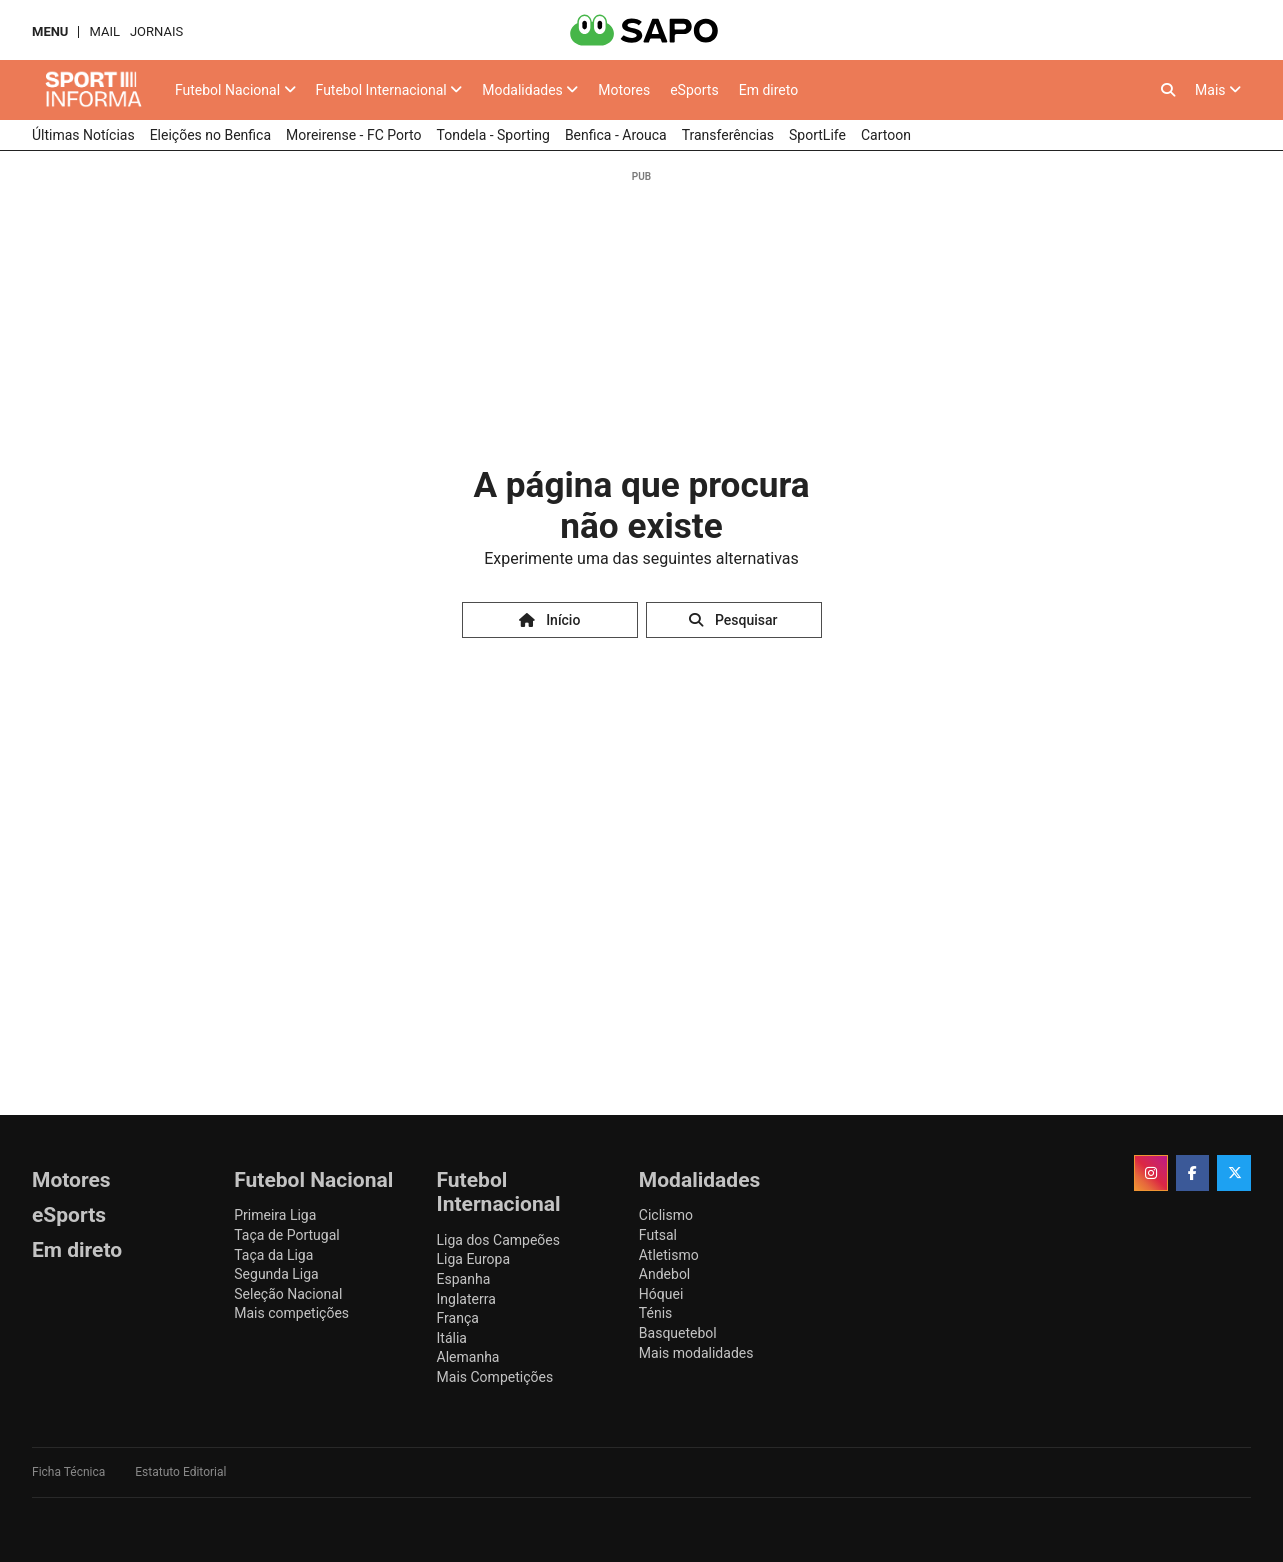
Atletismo (669, 1255)
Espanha (464, 1279)
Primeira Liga (275, 1215)
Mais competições (291, 1313)
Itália (452, 1338)
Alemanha (468, 1357)
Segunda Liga (276, 1274)
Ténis (655, 1313)
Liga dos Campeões (498, 1240)
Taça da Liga (273, 1255)
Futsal (658, 1235)
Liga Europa (474, 1259)
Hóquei (661, 1294)
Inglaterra (466, 1299)
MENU (50, 31)
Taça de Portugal (286, 1235)
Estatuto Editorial (180, 1472)
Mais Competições (495, 1377)
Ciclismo (666, 1215)
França (458, 1318)
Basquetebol (678, 1333)
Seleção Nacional (288, 1294)
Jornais (156, 31)
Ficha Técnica (68, 1472)
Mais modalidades (696, 1353)
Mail (104, 31)
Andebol (664, 1274)
